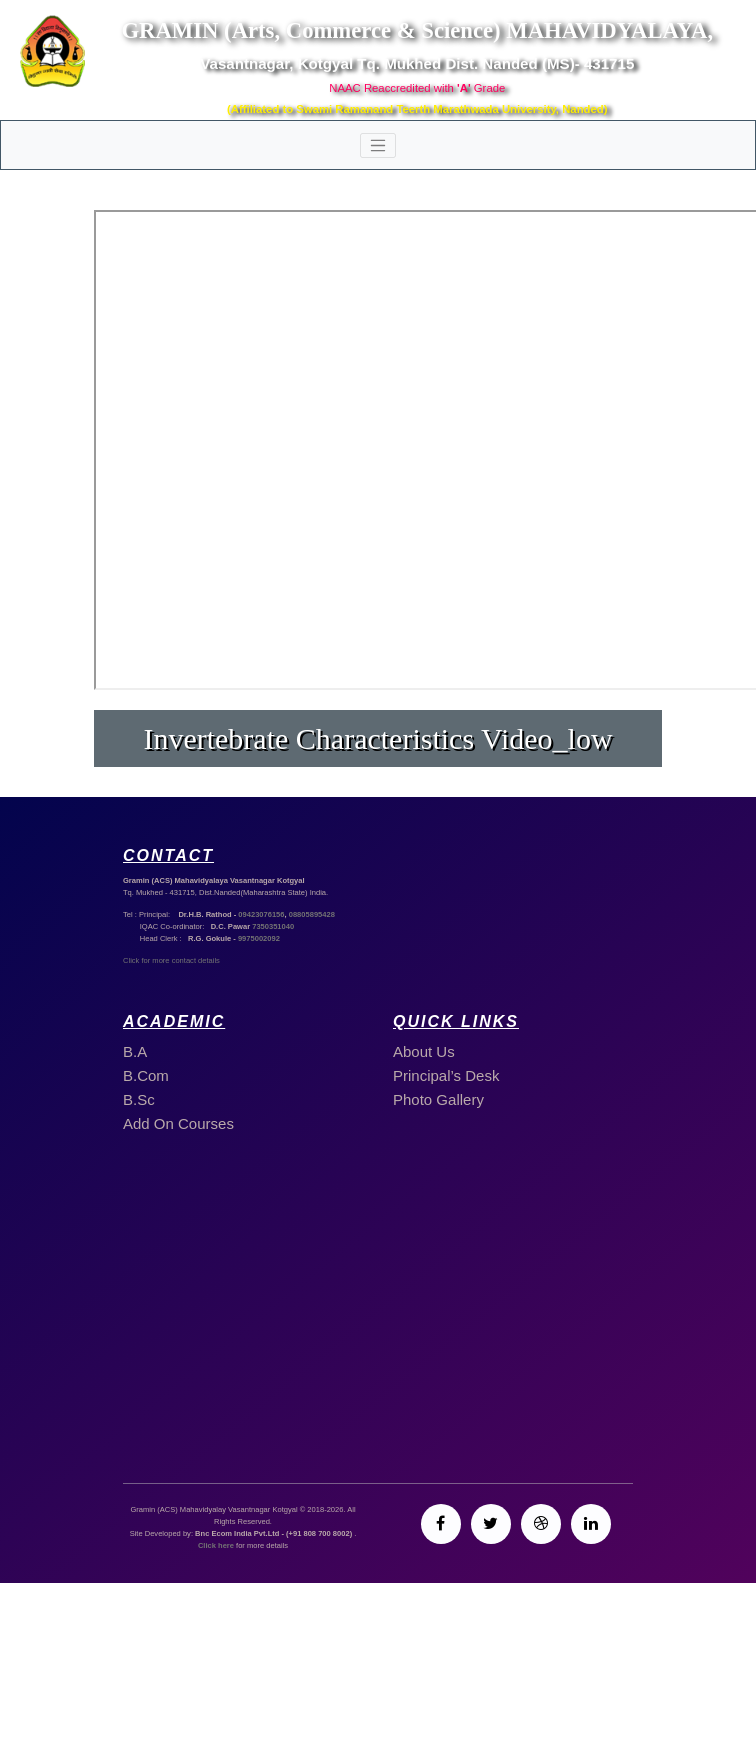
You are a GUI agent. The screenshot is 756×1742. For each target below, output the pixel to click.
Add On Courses (178, 1123)
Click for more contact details (171, 960)
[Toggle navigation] (378, 146)
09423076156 (261, 914)
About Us (424, 1051)
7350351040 (273, 926)
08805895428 (312, 914)
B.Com (146, 1075)
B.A (135, 1051)
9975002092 (259, 938)
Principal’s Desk (446, 1075)
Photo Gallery (438, 1099)
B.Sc (139, 1099)
